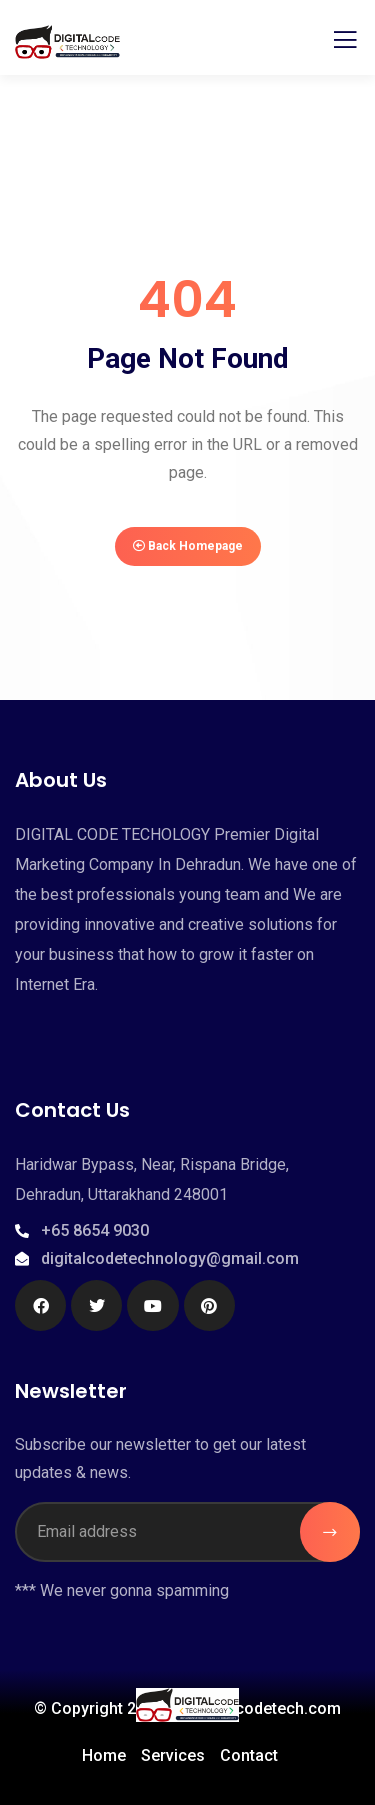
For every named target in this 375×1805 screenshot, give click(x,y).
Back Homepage (188, 546)
